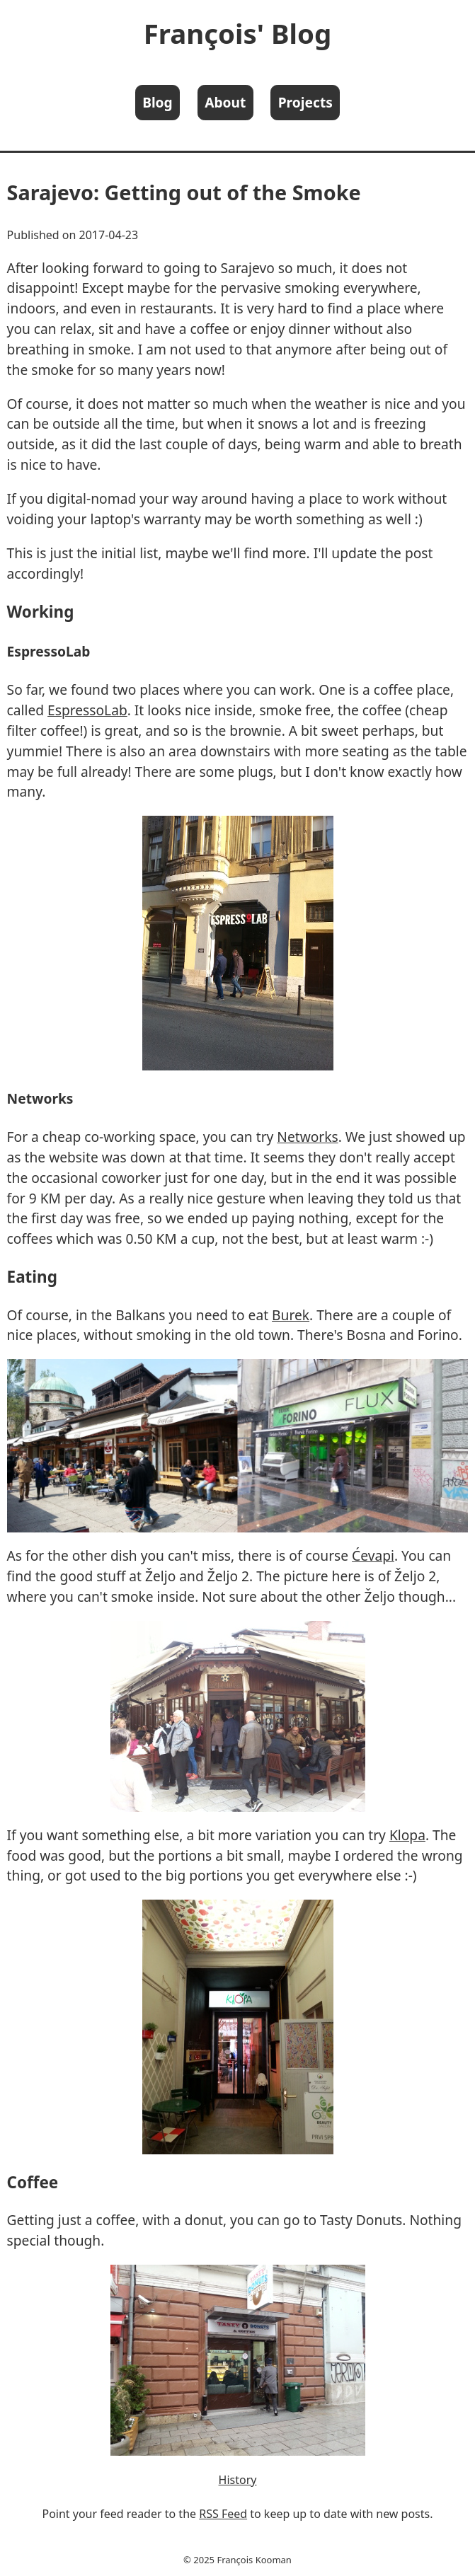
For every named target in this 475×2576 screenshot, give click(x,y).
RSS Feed (223, 2514)
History (238, 2480)
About (225, 102)
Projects (305, 102)
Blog (157, 102)
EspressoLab (87, 710)
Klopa (407, 1834)
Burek (290, 1314)
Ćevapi (373, 1555)
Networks (307, 1136)
